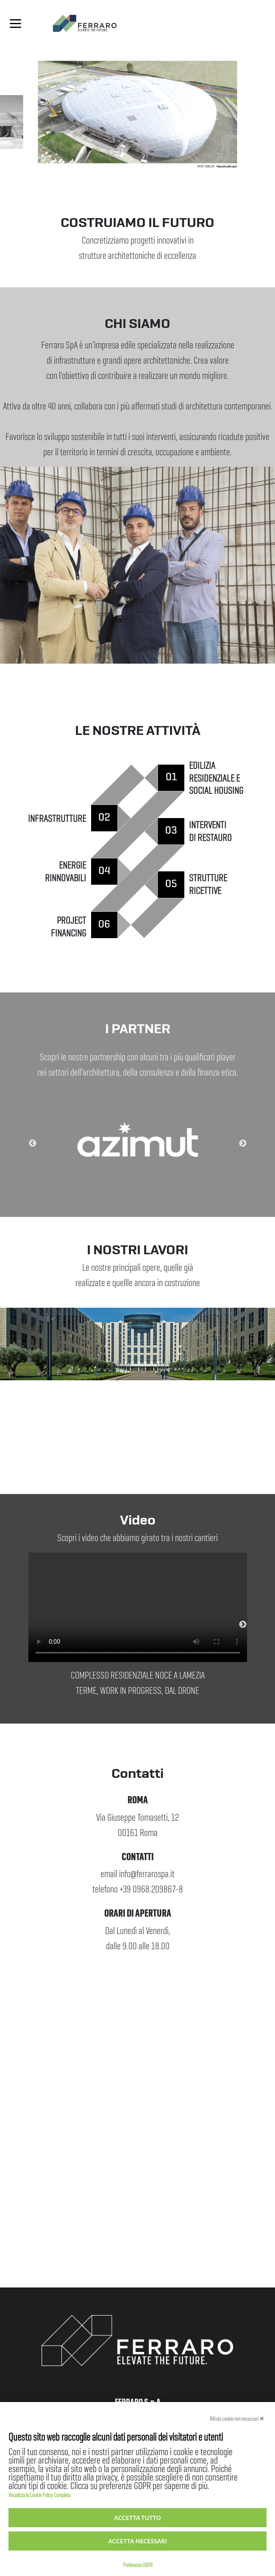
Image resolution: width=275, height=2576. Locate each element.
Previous (22, 1143)
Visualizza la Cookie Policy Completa (39, 2493)
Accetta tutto (137, 2517)
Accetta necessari (137, 2541)
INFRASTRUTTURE (57, 815)
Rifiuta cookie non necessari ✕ (237, 2417)
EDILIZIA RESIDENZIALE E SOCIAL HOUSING (216, 774)
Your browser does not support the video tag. (137, 1607)
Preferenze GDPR (138, 2563)
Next (253, 1143)
